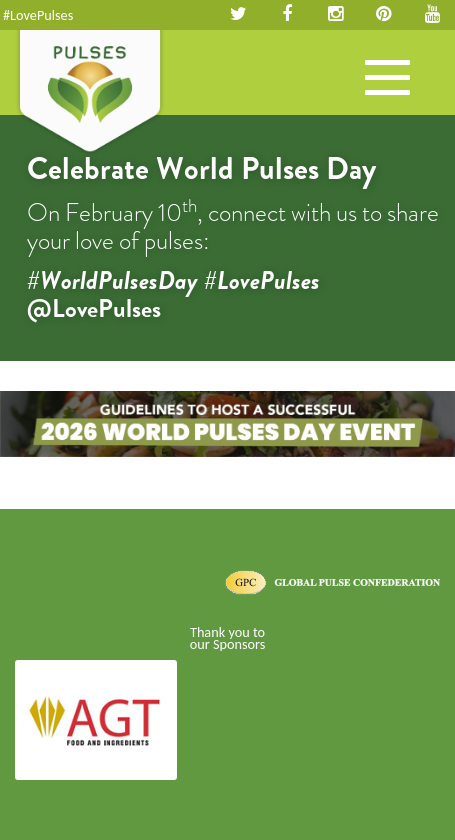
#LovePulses (38, 15)
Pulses (90, 93)
